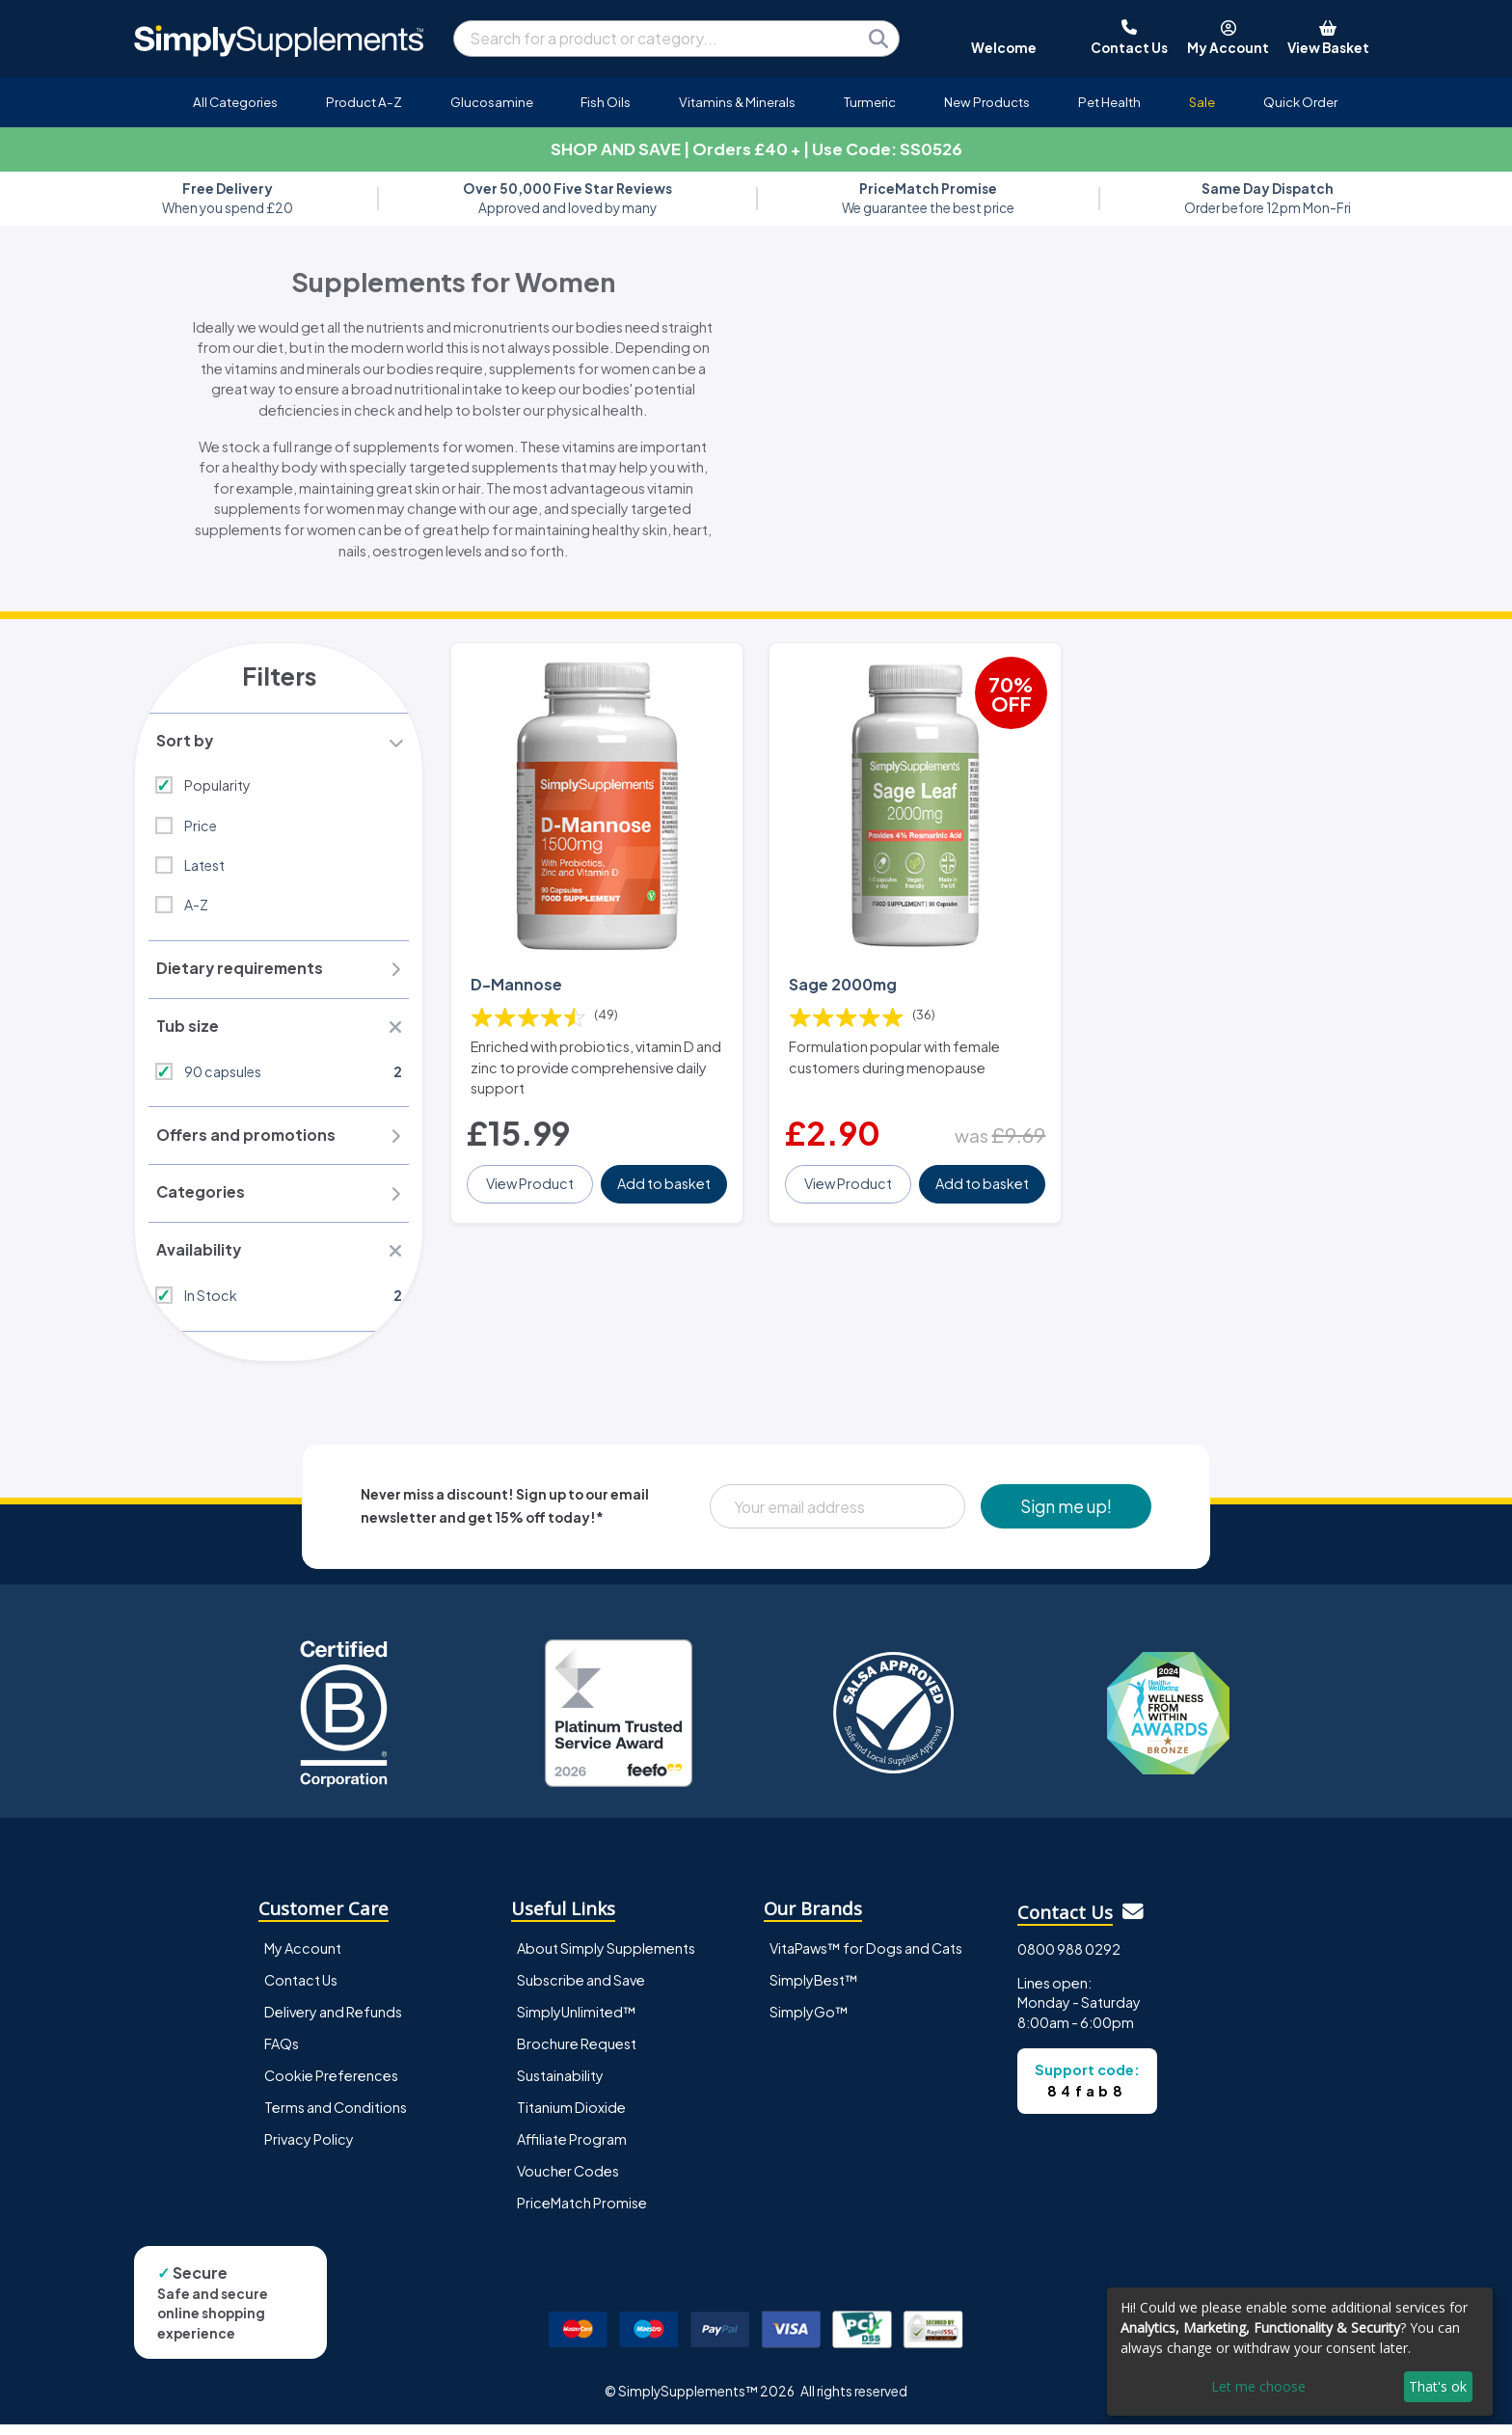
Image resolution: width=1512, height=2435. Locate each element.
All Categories (235, 102)
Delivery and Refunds (333, 2022)
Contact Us (301, 1990)
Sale (1202, 102)
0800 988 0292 (1068, 1959)
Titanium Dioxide (571, 2117)
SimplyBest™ (814, 1990)
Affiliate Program (572, 2149)
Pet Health (1109, 102)
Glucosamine (491, 102)
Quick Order (1300, 102)
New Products (987, 102)
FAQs (281, 2054)
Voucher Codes (568, 2181)
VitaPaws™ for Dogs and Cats (866, 1958)
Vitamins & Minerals (737, 102)
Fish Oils (605, 102)
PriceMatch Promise (582, 2213)
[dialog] (1300, 2351)
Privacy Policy (309, 2149)
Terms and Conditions (335, 2117)
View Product (531, 1174)
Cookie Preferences (331, 2086)
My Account (302, 1958)
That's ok (1438, 2386)
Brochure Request (576, 2054)
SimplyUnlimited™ (576, 2022)
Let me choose (1258, 2386)
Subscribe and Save (581, 1990)
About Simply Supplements (606, 1958)
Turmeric (870, 102)
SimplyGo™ (809, 2022)
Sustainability (560, 2086)
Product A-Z (364, 102)
